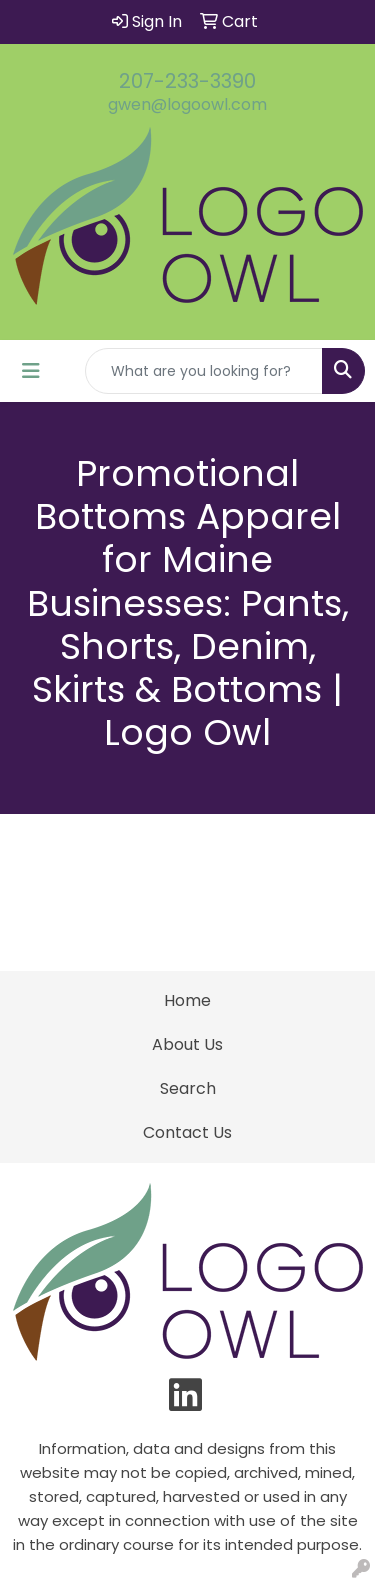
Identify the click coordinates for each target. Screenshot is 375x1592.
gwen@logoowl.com (187, 104)
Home (187, 1000)
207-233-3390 (187, 81)
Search (188, 1088)
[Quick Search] (204, 371)
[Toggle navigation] (31, 371)
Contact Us (187, 1132)
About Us (187, 1044)
